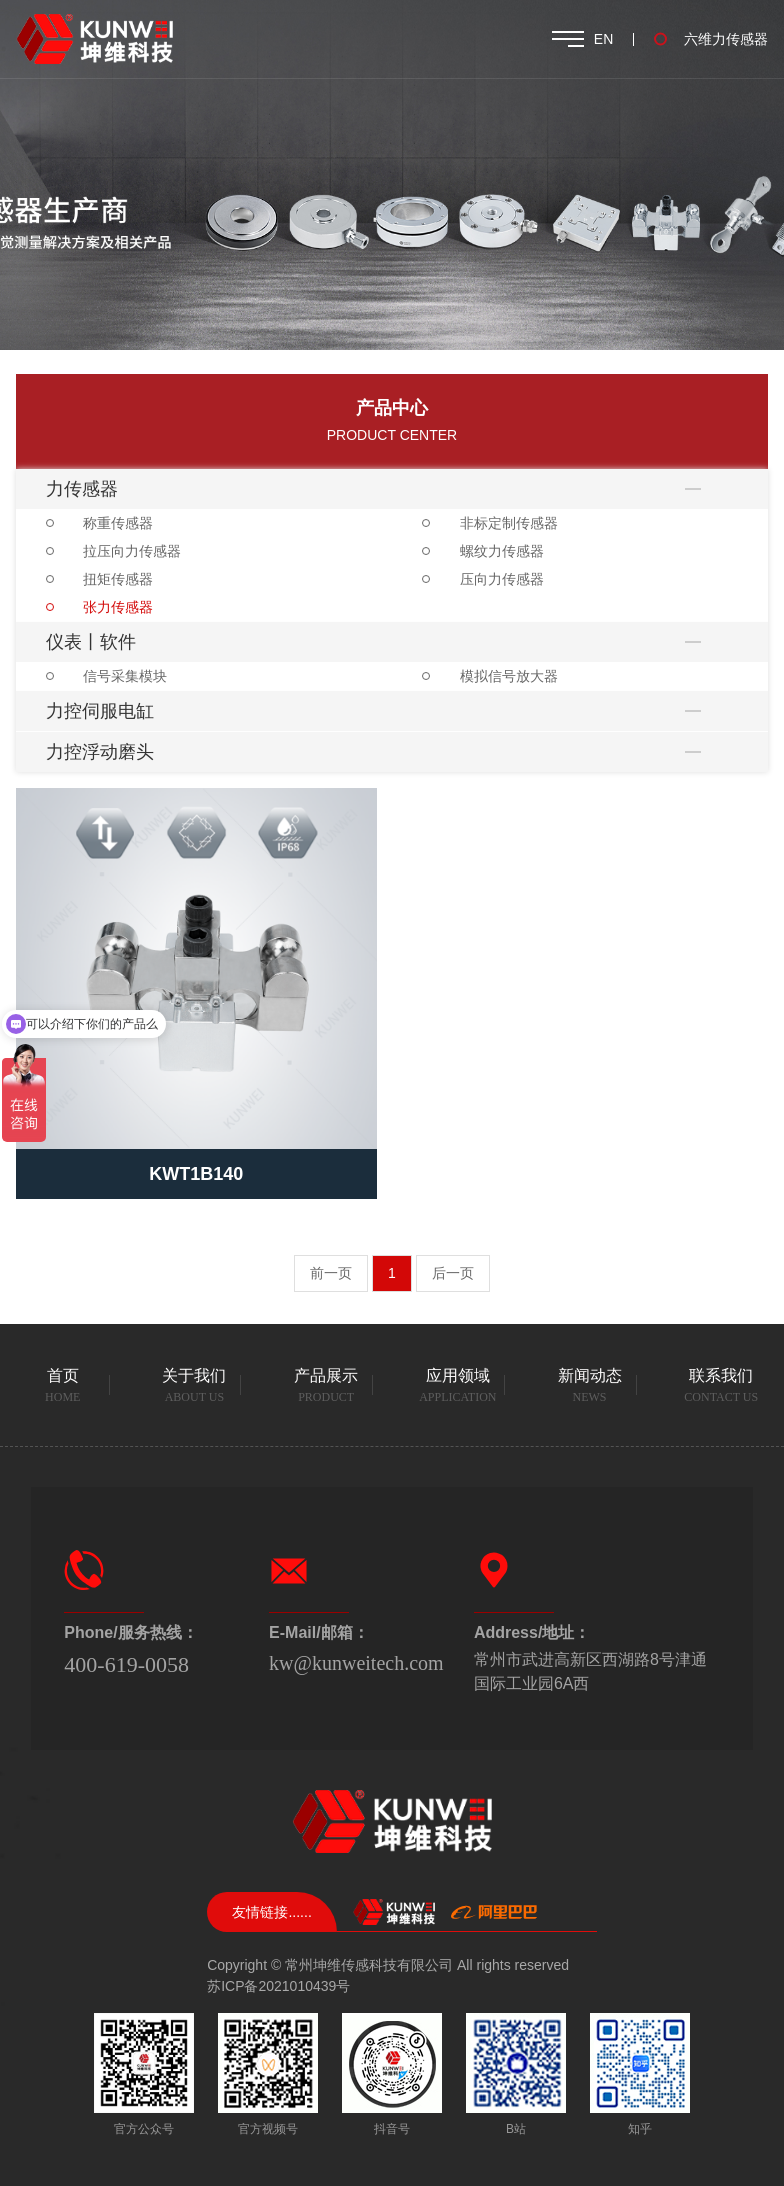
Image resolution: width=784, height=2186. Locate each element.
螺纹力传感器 (502, 551)
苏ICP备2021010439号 (278, 1986)
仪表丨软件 (91, 642)
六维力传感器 (726, 39)
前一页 (331, 1273)
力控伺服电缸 (100, 711)
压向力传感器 (502, 579)
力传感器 (82, 489)
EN (603, 39)
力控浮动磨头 (100, 752)
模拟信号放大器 (509, 676)
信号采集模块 (125, 676)
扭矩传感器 (118, 579)
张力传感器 (118, 607)
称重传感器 (118, 523)
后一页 (453, 1273)
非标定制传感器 (509, 523)
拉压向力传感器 (132, 551)
